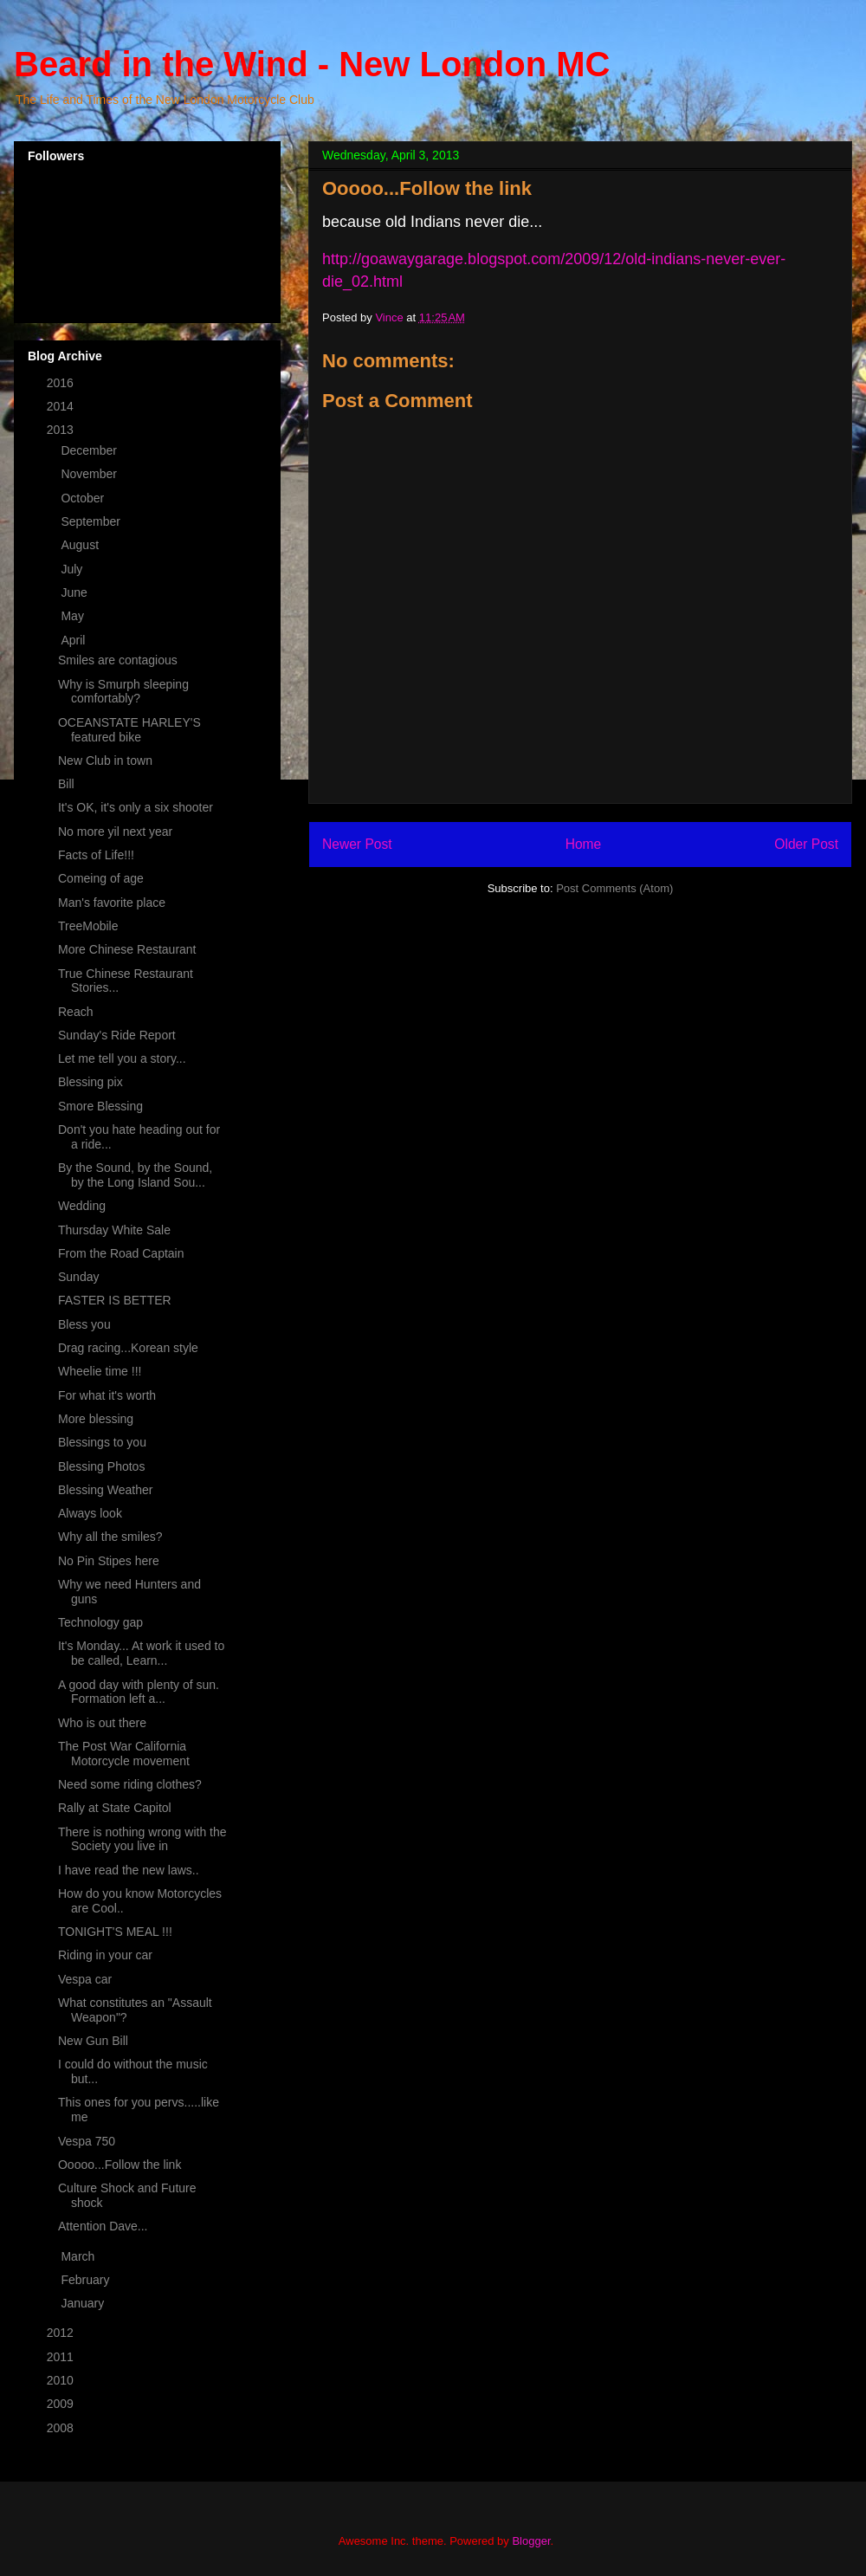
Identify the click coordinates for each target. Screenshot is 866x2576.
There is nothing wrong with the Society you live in (142, 1839)
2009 (62, 2404)
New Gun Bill (93, 2041)
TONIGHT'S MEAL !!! (115, 1931)
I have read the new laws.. (128, 1870)
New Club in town (105, 760)
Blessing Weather (105, 1490)
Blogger (531, 2540)
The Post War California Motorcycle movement (124, 1753)
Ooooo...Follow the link (119, 2164)
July (73, 569)
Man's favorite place (111, 902)
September (92, 521)
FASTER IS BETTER (114, 1300)
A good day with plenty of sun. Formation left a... (138, 1692)
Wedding (82, 1206)
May (74, 616)
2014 (62, 406)
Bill (66, 784)
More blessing (95, 1419)
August (81, 545)
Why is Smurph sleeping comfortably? (123, 691)
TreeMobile (88, 926)
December (90, 450)
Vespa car (85, 1979)
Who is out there (102, 1723)
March (79, 2256)
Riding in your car (105, 1955)
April (74, 640)
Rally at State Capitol (114, 1808)
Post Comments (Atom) (614, 888)
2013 (62, 430)
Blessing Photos (101, 1466)
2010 (62, 2380)
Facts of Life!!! (96, 855)
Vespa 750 (86, 2141)
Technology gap (100, 1622)
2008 (62, 2428)
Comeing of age (101, 878)
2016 (62, 383)
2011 (62, 2357)
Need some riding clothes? (130, 1784)
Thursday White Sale (114, 1230)
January (84, 2303)
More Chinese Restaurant (127, 949)
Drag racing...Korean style (128, 1348)
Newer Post (357, 844)
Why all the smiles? (110, 1537)
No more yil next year (115, 831)
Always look (90, 1513)
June (75, 592)
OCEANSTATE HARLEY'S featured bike (129, 729)
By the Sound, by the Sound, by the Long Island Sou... (135, 1175)
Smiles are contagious (118, 660)
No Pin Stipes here (108, 1561)
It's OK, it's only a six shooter (135, 807)
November (90, 474)
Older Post (806, 844)
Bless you (84, 1324)
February (87, 2280)
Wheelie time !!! (99, 1371)
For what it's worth (107, 1395)
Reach (75, 1012)
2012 (62, 2333)
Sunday (78, 1277)
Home (583, 844)
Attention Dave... (103, 2226)
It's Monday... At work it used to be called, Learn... (141, 1653)
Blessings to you (102, 1442)
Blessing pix (90, 1082)
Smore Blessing (100, 1106)
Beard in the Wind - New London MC (312, 64)
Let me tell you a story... (122, 1058)
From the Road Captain (121, 1253)
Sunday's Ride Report (117, 1035)
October (84, 498)
